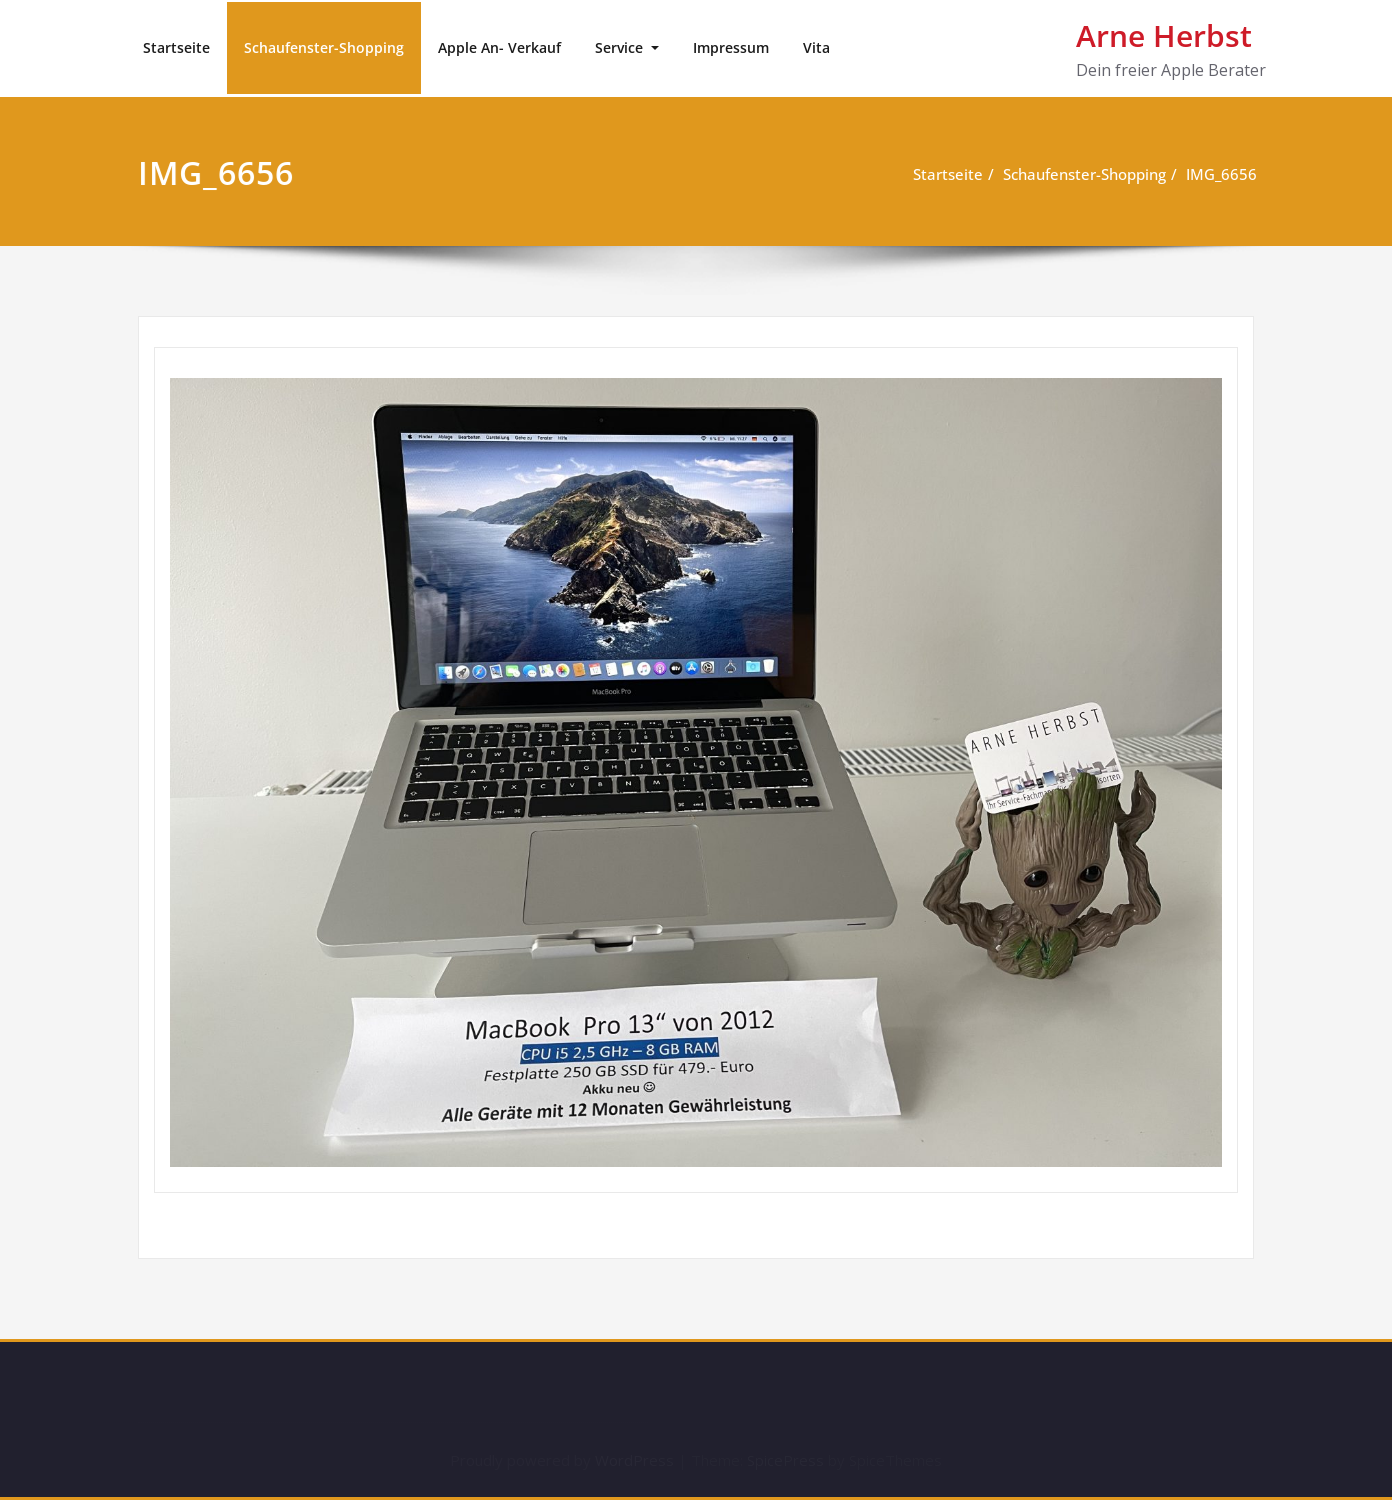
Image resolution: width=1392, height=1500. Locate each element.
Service (621, 47)
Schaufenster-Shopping (324, 47)
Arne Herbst (1164, 35)
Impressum (731, 47)
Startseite (176, 47)
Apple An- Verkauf (499, 47)
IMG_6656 (1225, 174)
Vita (816, 47)
